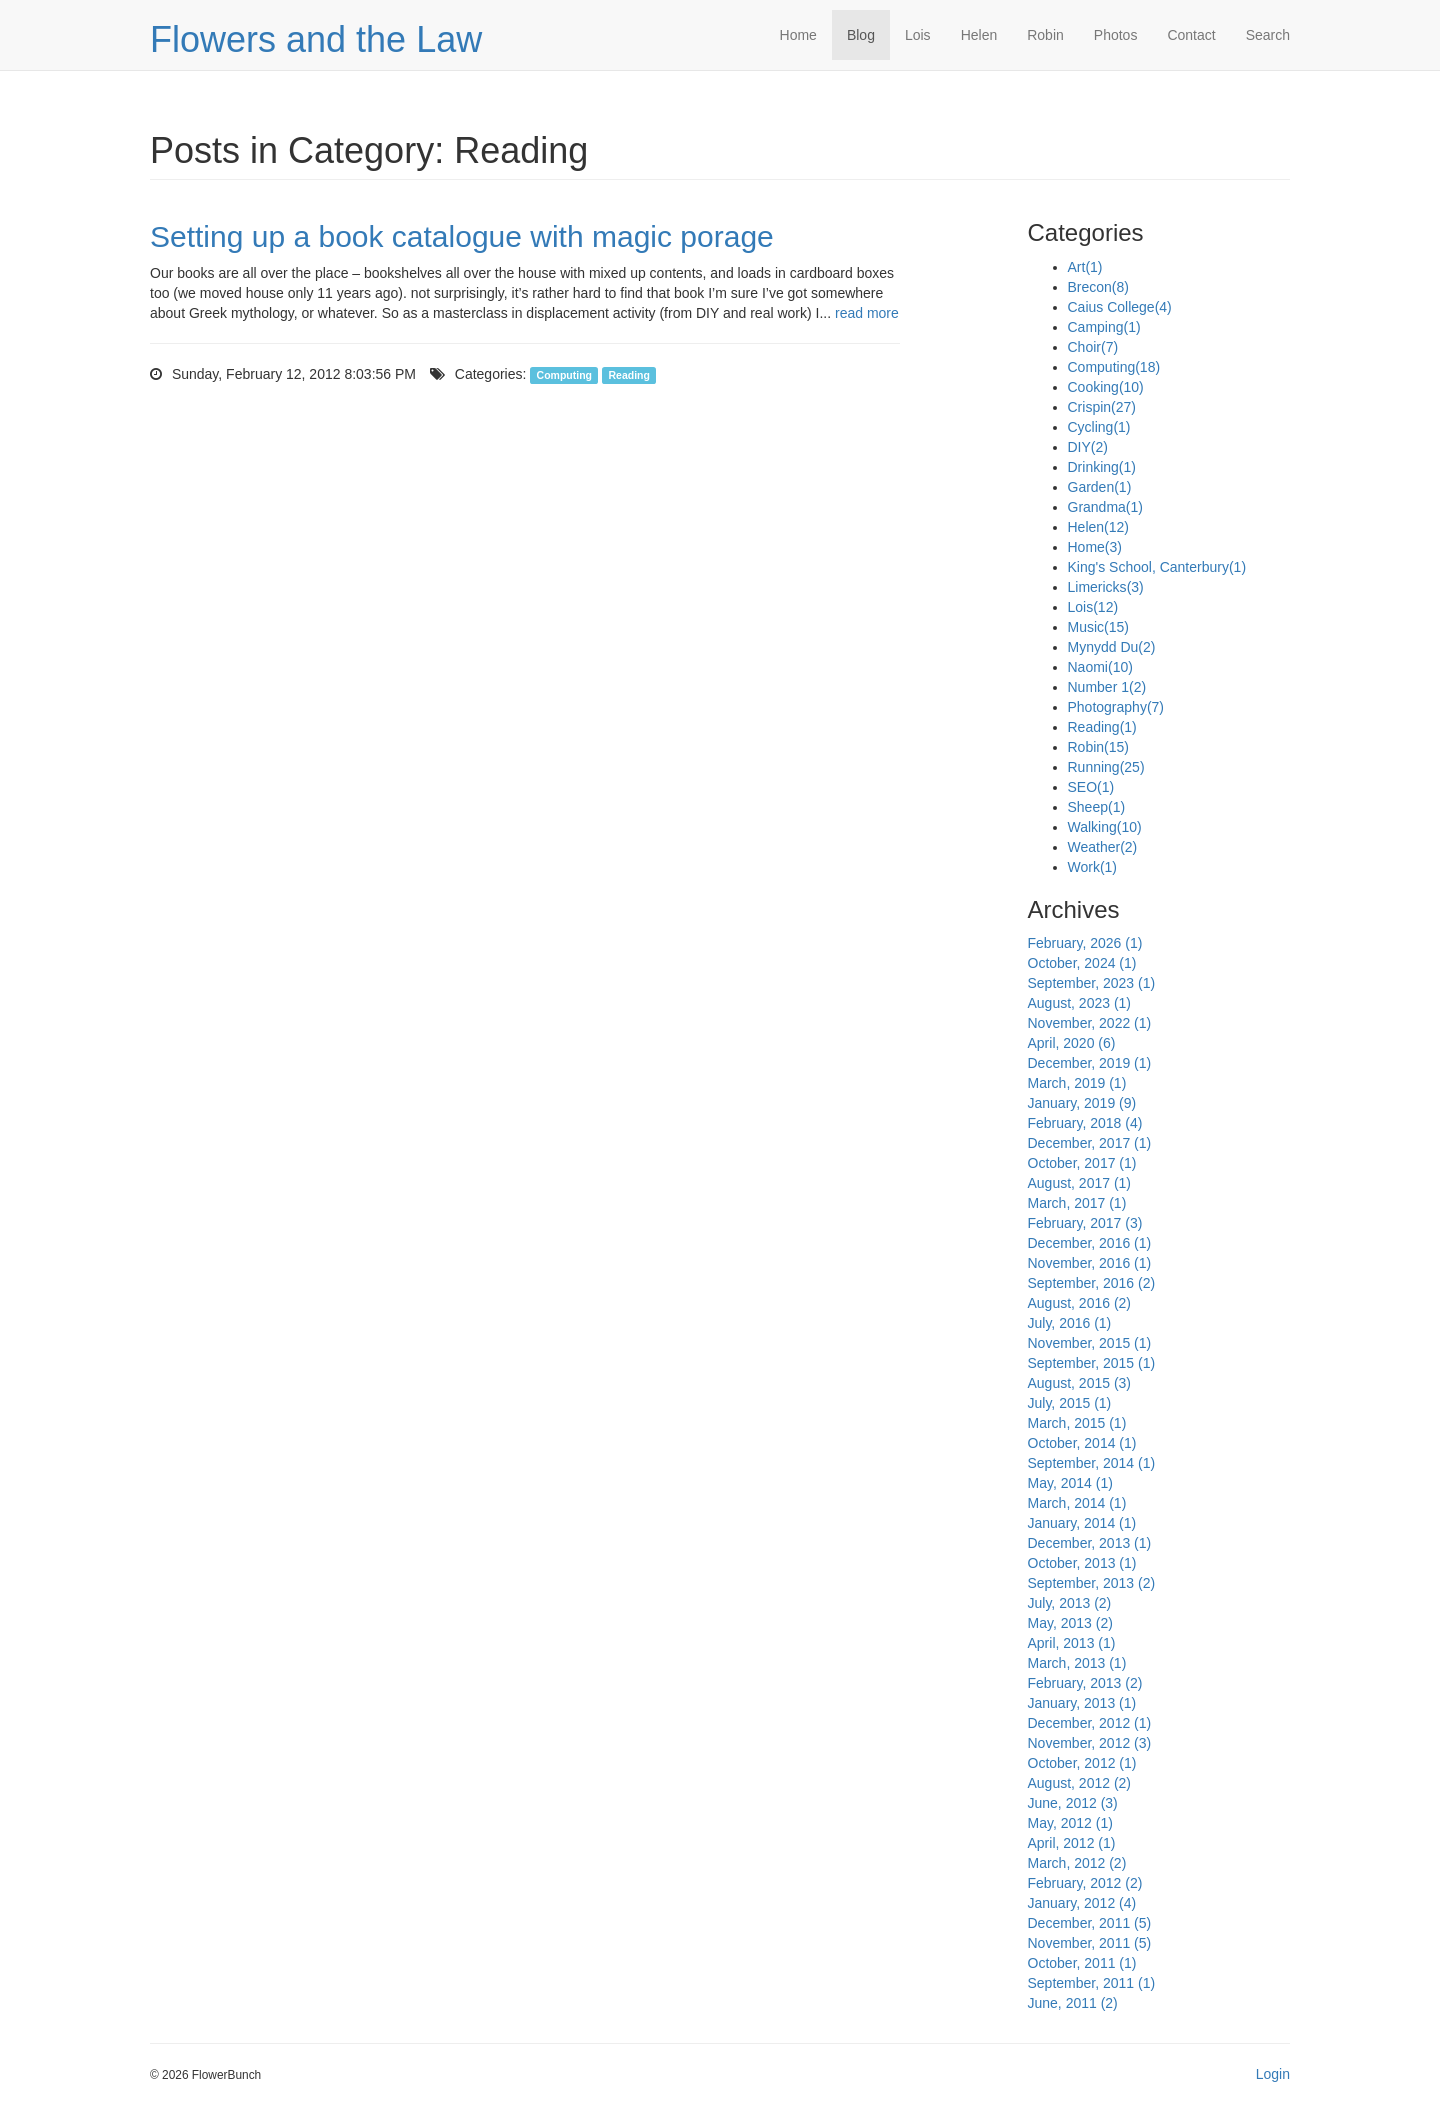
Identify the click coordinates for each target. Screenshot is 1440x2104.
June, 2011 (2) (1073, 2003)
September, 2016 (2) (1092, 1283)
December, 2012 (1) (1090, 1723)
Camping (1104, 327)
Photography (1116, 707)
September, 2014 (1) (1092, 1463)
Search (1268, 35)
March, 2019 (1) (1077, 1083)
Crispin (1102, 407)
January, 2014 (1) (1082, 1523)
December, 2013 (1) (1090, 1543)
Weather (1103, 847)
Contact (1191, 35)
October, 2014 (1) (1082, 1443)
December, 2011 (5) (1090, 1923)
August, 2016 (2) (1080, 1303)
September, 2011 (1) (1092, 1983)
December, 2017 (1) (1090, 1143)
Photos (1116, 35)
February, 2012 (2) (1085, 1883)
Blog (861, 35)
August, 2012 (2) (1080, 1783)
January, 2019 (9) (1082, 1103)
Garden (1100, 487)
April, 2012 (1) (1072, 1843)
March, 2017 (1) (1077, 1203)
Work (1093, 867)
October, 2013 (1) (1082, 1563)
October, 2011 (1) (1082, 1963)
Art (1085, 267)
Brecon (1098, 287)
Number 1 (1107, 687)
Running (1106, 767)
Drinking (1102, 467)
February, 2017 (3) (1085, 1223)
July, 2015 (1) (1070, 1403)
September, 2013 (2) (1092, 1583)
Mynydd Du (1112, 647)
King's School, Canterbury (1157, 567)
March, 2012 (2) (1077, 1863)
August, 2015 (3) (1080, 1383)
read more (867, 313)
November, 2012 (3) (1090, 1743)
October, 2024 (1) (1082, 963)
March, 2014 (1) (1077, 1503)
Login (1273, 2074)
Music (1098, 627)
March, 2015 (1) (1077, 1423)
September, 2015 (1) (1092, 1363)
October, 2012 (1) (1082, 1763)
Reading (628, 375)
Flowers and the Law (316, 39)
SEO (1091, 787)
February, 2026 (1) (1085, 943)
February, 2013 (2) (1085, 1683)
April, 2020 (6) (1072, 1043)
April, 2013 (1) (1072, 1643)
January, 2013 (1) (1082, 1703)
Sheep (1097, 807)
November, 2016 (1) (1090, 1263)
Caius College (1120, 307)
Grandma (1105, 507)
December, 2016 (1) (1090, 1243)
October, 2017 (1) (1082, 1163)
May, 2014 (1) (1070, 1483)
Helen (979, 35)
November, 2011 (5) (1090, 1943)
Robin (1045, 35)
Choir (1093, 347)
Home (798, 35)
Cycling (1099, 427)
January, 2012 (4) (1082, 1903)
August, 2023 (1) (1080, 1003)
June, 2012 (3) (1073, 1803)
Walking (1105, 827)
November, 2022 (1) (1090, 1023)
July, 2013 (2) (1070, 1603)
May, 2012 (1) (1070, 1823)
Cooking (1106, 387)
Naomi (1100, 667)
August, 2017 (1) (1080, 1183)
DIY (1088, 447)
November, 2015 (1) (1090, 1343)
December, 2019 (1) (1090, 1063)
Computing (564, 375)
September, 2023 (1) (1092, 983)
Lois (918, 35)
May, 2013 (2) (1070, 1623)
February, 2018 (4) (1085, 1123)
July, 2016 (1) (1070, 1323)
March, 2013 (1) (1077, 1663)
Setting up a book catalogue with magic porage (462, 236)
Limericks (1106, 587)
